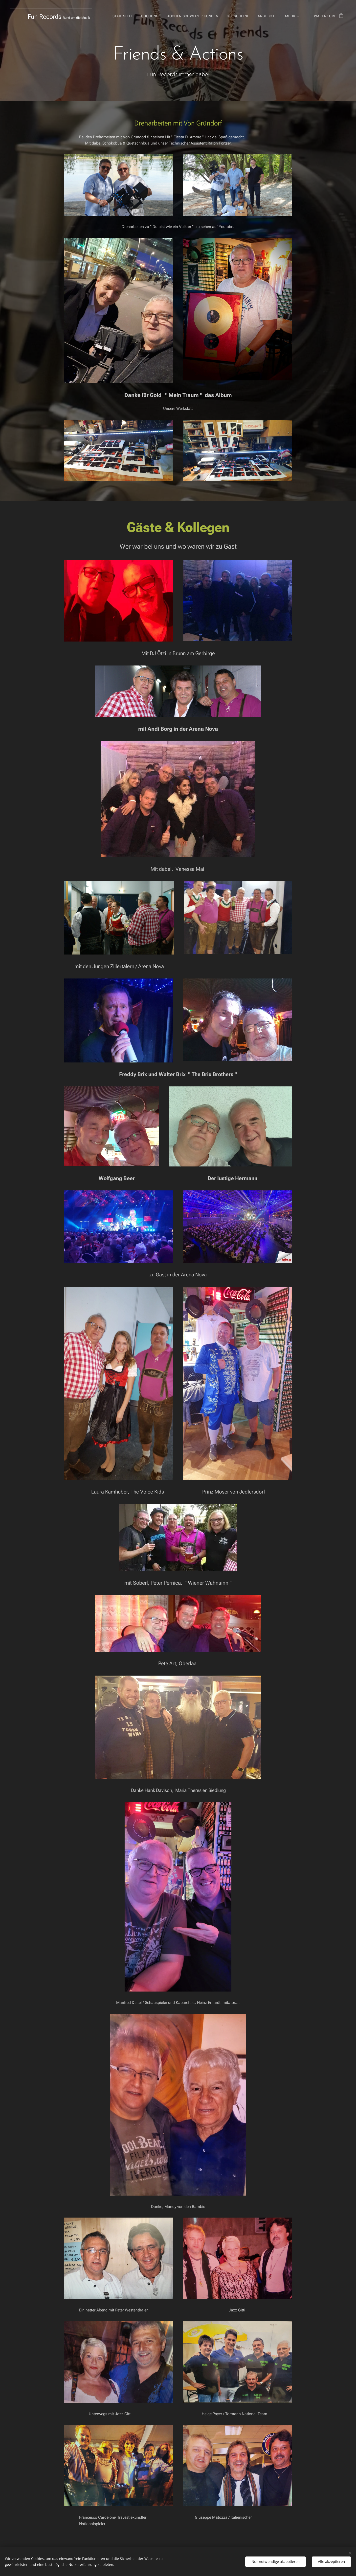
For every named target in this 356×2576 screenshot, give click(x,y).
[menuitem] (122, 16)
